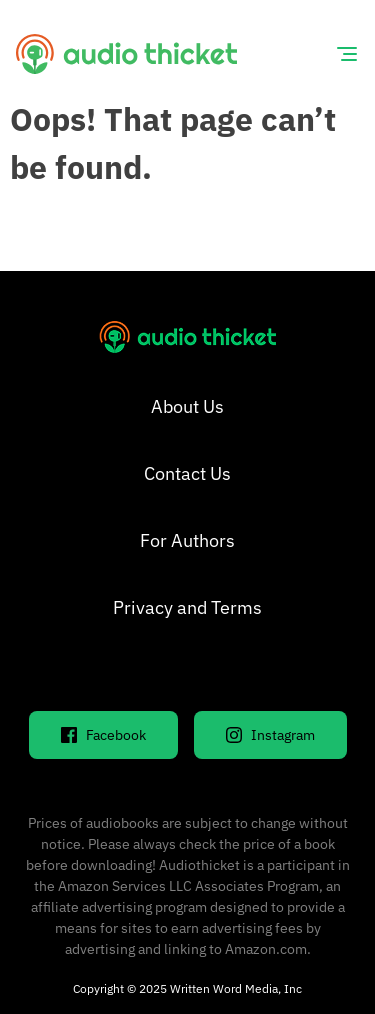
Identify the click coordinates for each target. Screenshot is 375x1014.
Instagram (270, 735)
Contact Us (187, 473)
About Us (187, 406)
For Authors (187, 540)
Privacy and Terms (187, 607)
